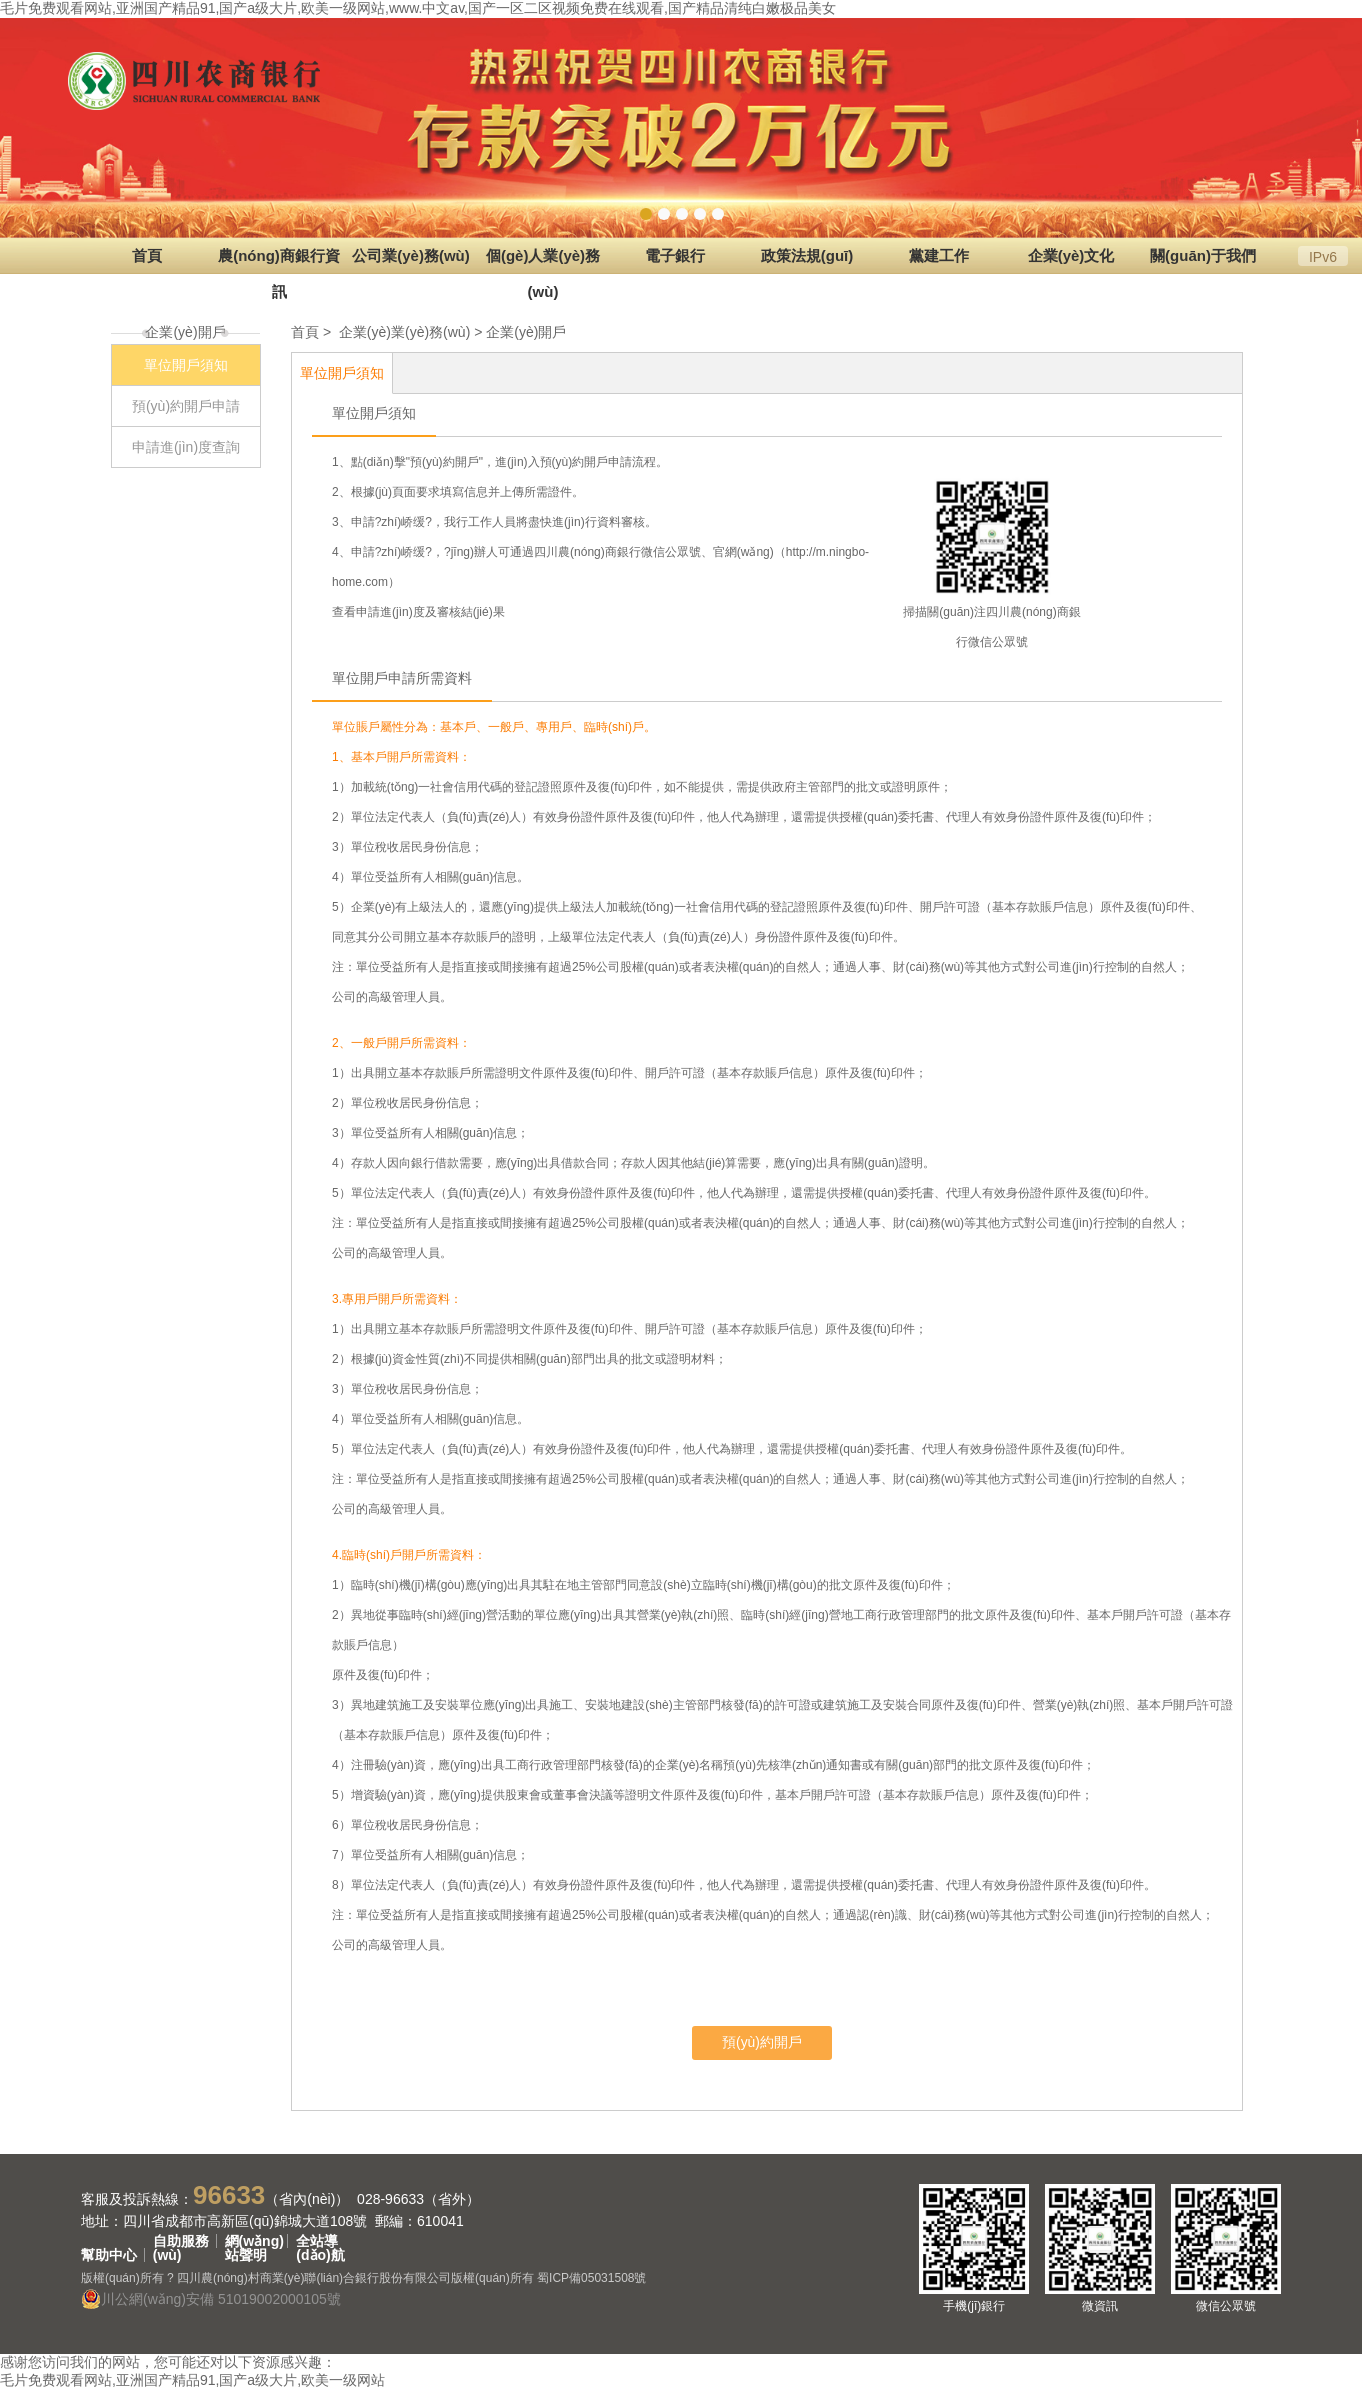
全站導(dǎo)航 (320, 2241)
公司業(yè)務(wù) (411, 255)
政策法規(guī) (807, 255)
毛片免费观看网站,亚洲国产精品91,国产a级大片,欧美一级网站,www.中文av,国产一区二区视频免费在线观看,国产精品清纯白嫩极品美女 (418, 8)
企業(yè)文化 (1071, 255)
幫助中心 (109, 2255)
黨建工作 (939, 255)
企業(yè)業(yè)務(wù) (404, 332)
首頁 (147, 255)
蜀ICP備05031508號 (591, 2278)
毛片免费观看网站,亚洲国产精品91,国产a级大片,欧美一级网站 (192, 2380)
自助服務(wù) (181, 2241)
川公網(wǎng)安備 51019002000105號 (211, 2299)
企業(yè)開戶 (526, 332)
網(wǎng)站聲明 (254, 2241)
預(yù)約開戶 (762, 2042)
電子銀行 (675, 255)
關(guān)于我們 (1203, 255)
